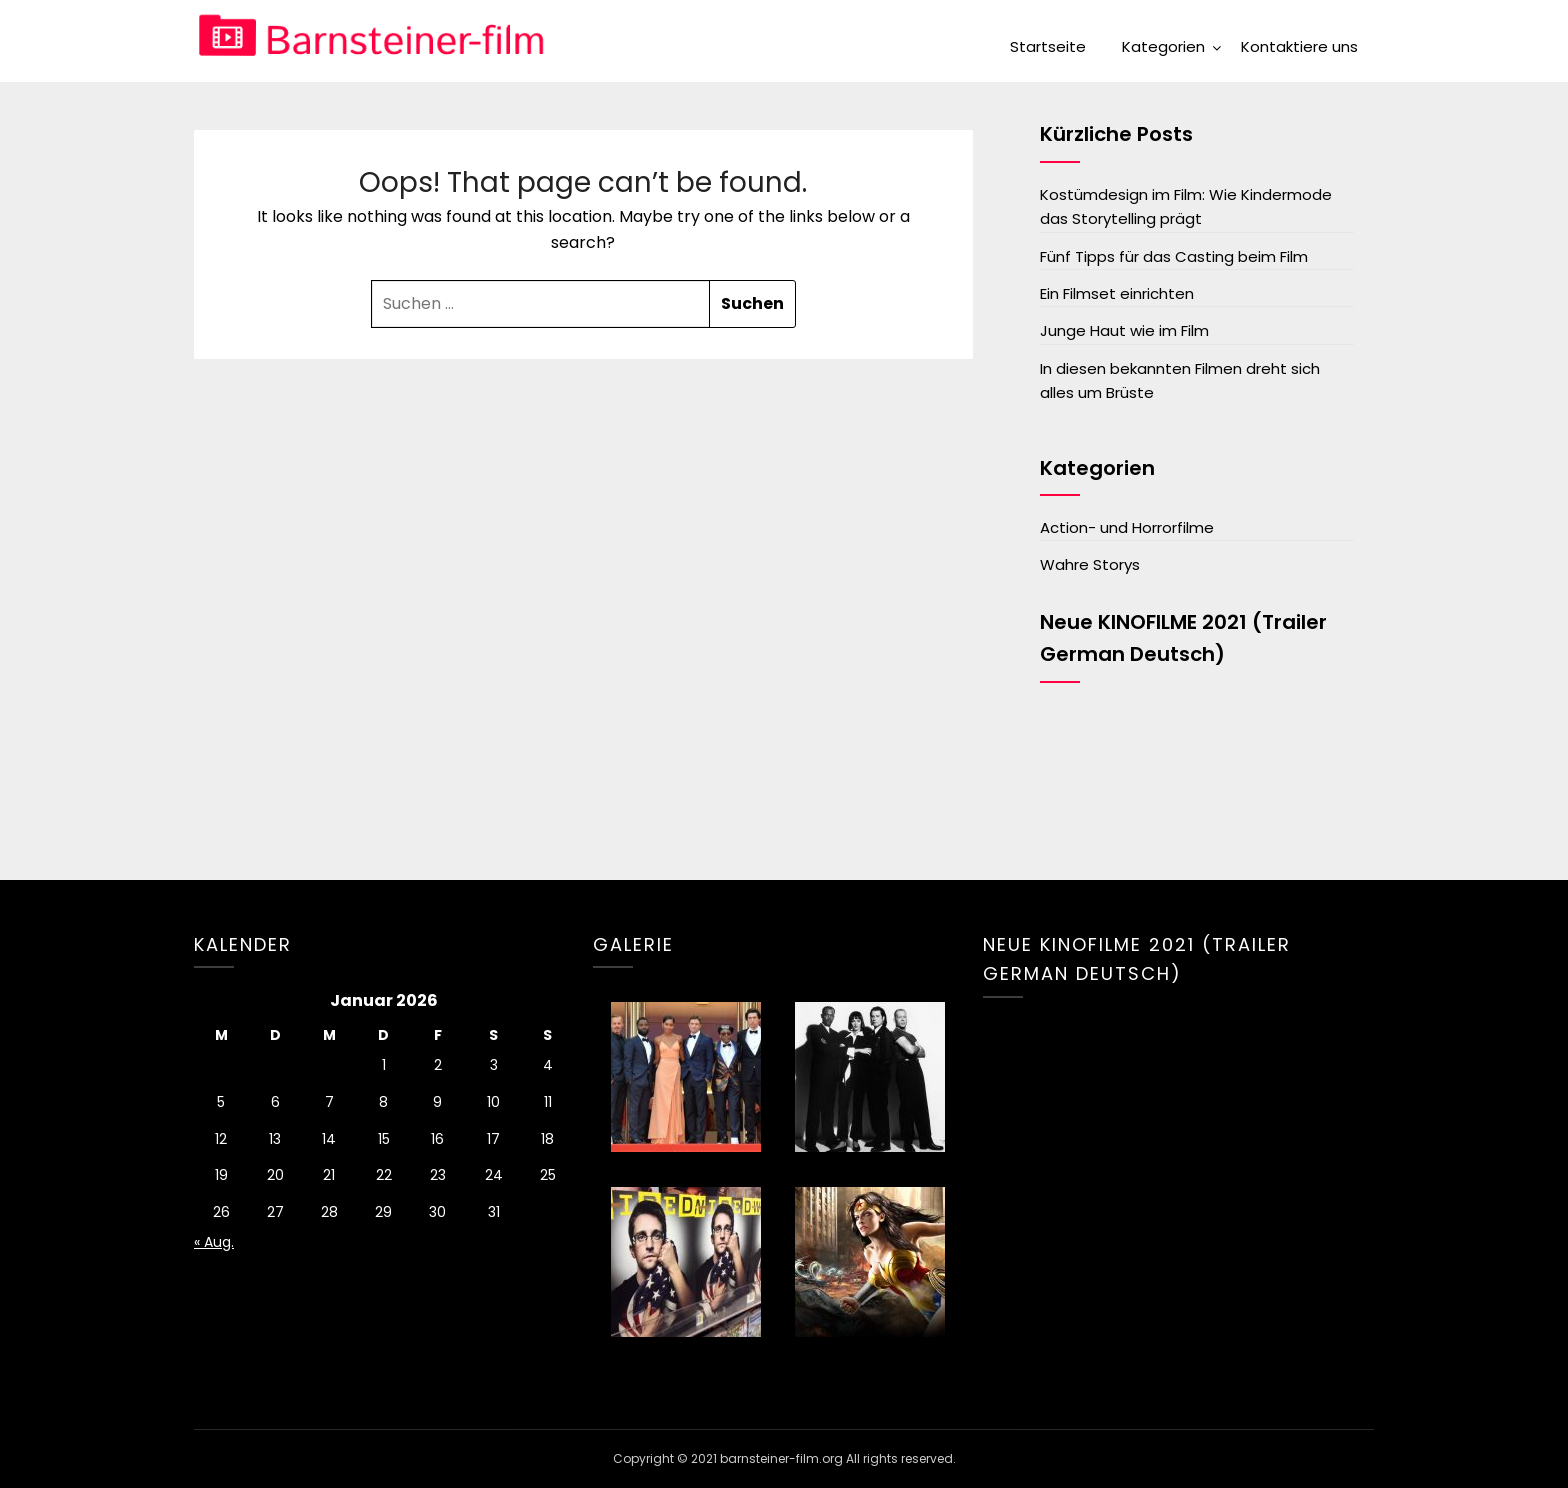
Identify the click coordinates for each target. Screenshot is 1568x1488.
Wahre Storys (1090, 564)
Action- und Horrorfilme (1127, 527)
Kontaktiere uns (1299, 46)
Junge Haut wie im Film (1124, 330)
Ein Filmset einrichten (1117, 293)
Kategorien (1163, 46)
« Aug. (214, 1242)
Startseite (1048, 46)
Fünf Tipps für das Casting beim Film (1174, 256)
